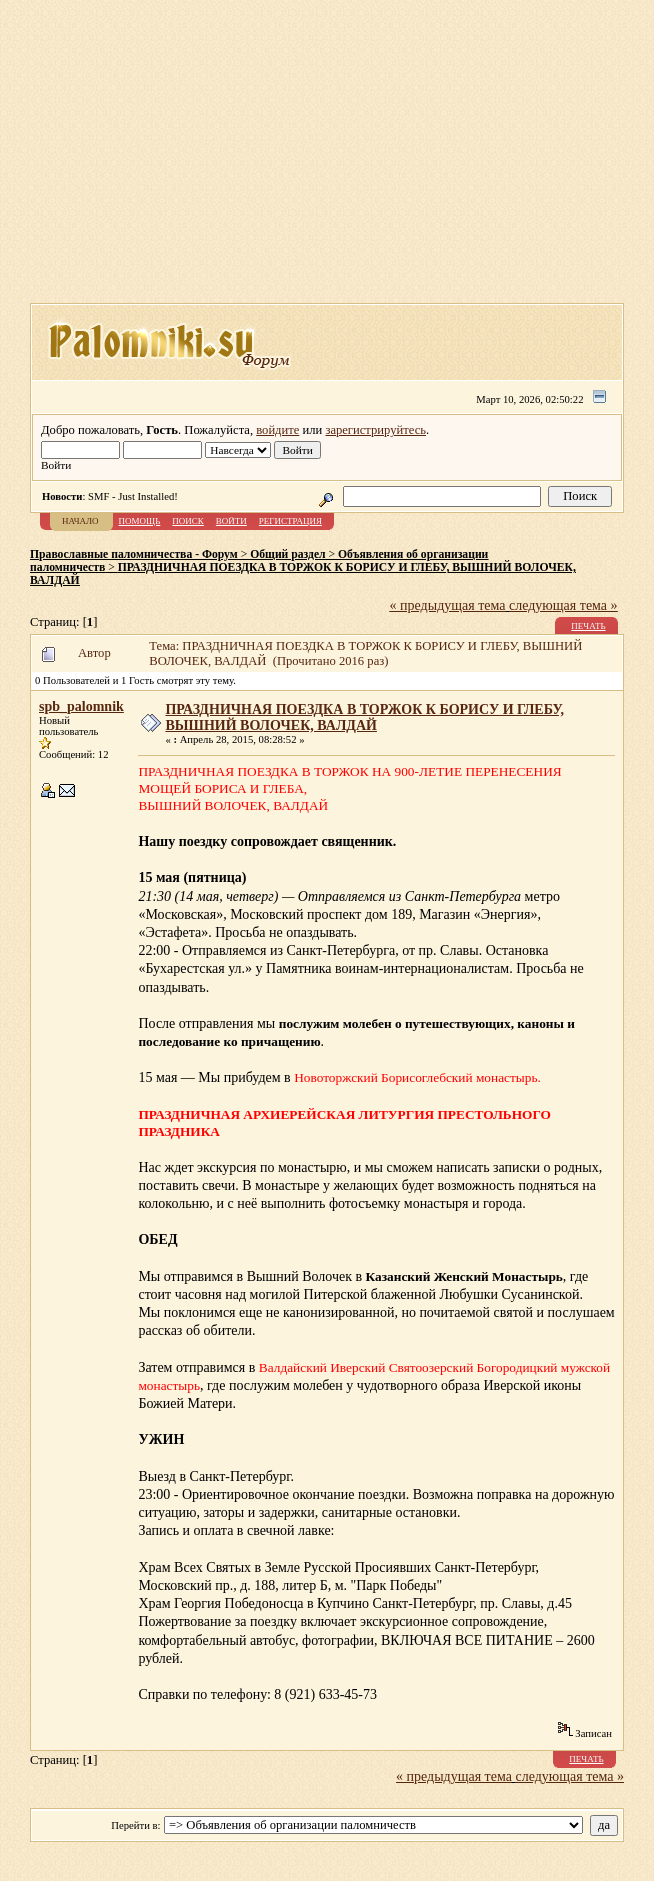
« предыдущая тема (448, 605)
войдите (277, 430)
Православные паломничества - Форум (134, 554)
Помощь (140, 521)
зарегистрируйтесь (375, 430)
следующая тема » (563, 605)
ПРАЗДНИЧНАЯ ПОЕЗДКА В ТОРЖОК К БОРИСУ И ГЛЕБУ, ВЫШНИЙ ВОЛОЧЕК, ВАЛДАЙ (364, 717)
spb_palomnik (81, 706)
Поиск (188, 521)
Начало (80, 521)
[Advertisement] (342, 158)
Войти (231, 521)
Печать (588, 626)
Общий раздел (287, 554)
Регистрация (290, 521)
